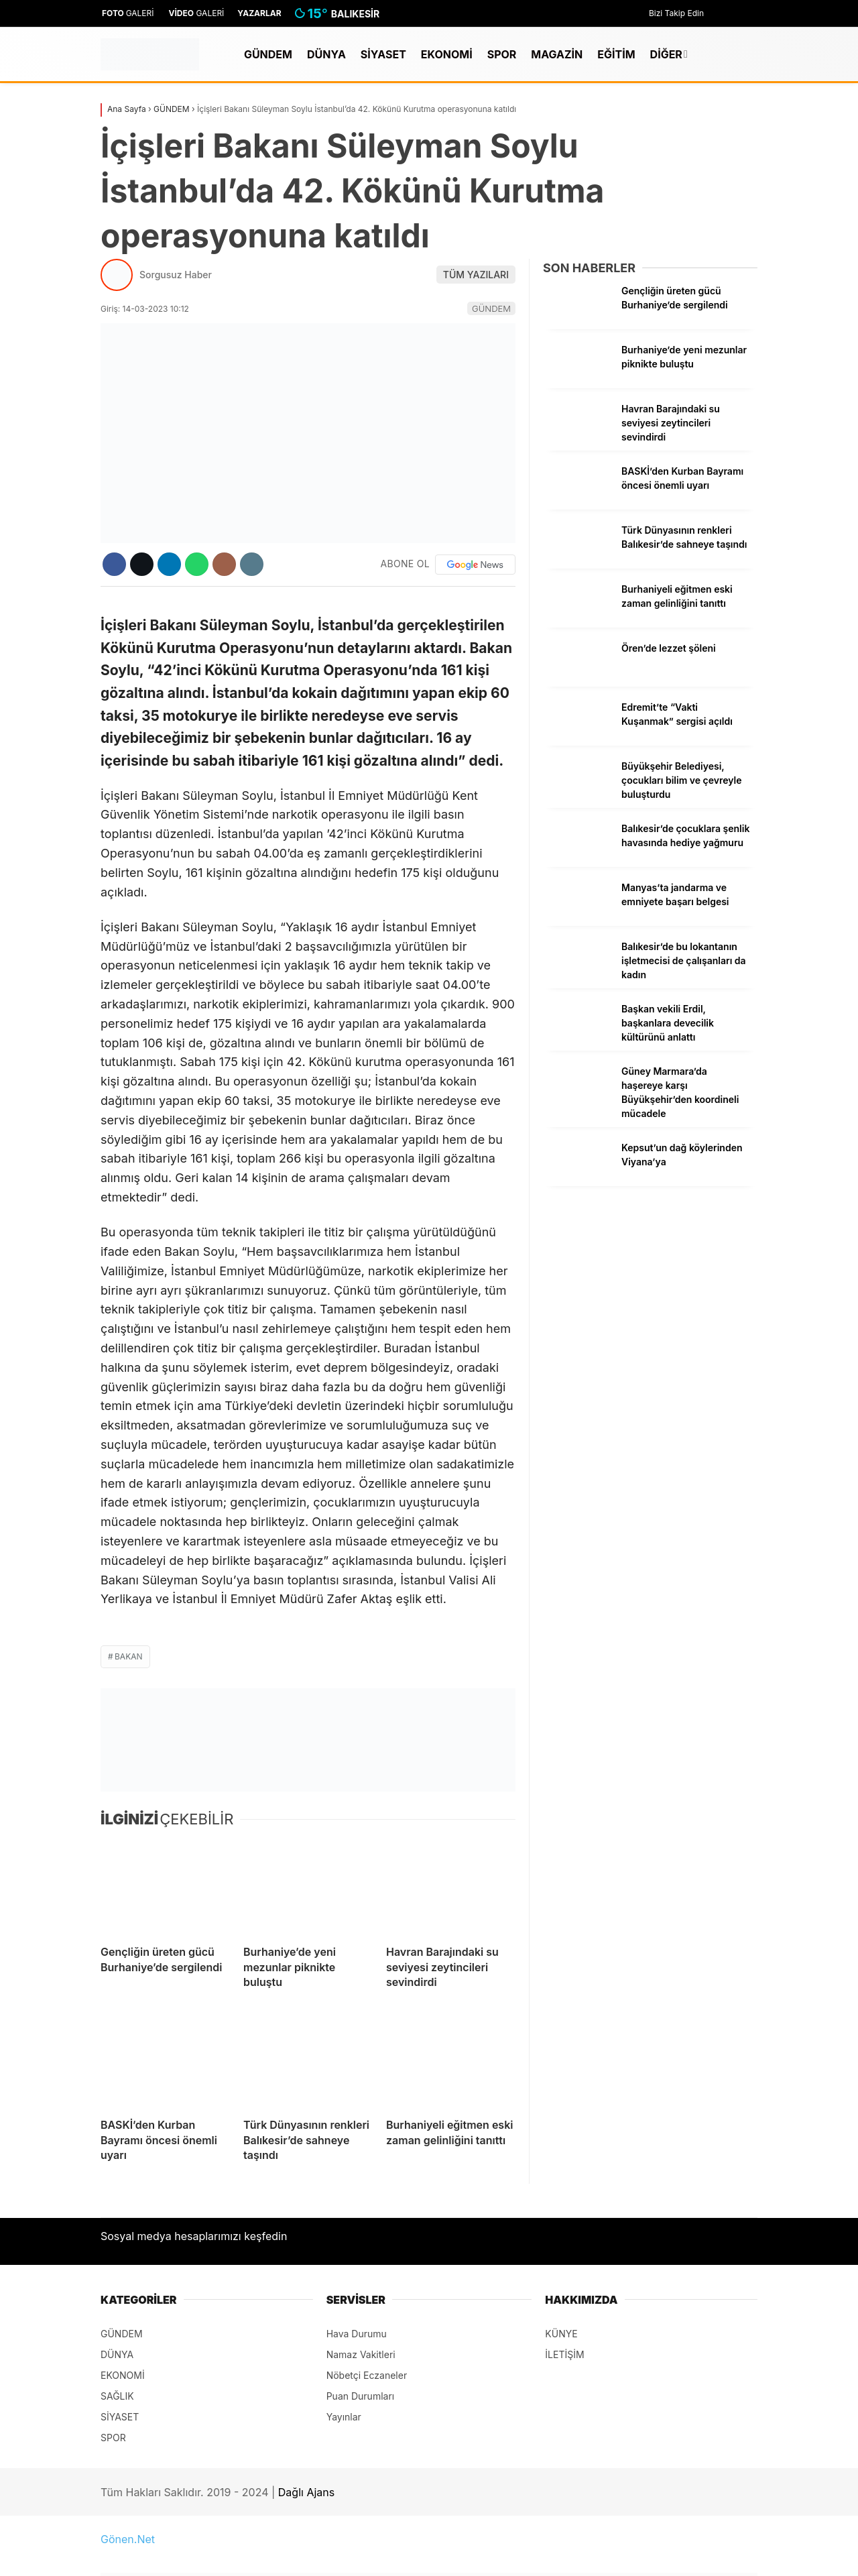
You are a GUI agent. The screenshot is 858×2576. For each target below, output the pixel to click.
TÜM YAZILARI (476, 274)
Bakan (129, 1656)
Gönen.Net (128, 2539)
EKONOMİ (447, 54)
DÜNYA (326, 54)
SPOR (502, 54)
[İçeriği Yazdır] (251, 564)
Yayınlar (343, 2416)
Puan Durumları (360, 2396)
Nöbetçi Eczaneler (367, 2375)
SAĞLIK (117, 2396)
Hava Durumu (356, 2333)
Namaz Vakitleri (360, 2354)
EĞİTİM (616, 54)
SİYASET (383, 54)
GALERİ (127, 13)
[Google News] (475, 564)
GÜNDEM (268, 54)
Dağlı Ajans (306, 2492)
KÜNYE (561, 2333)
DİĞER (666, 54)
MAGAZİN (557, 54)
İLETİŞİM (564, 2354)
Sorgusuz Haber (175, 274)
